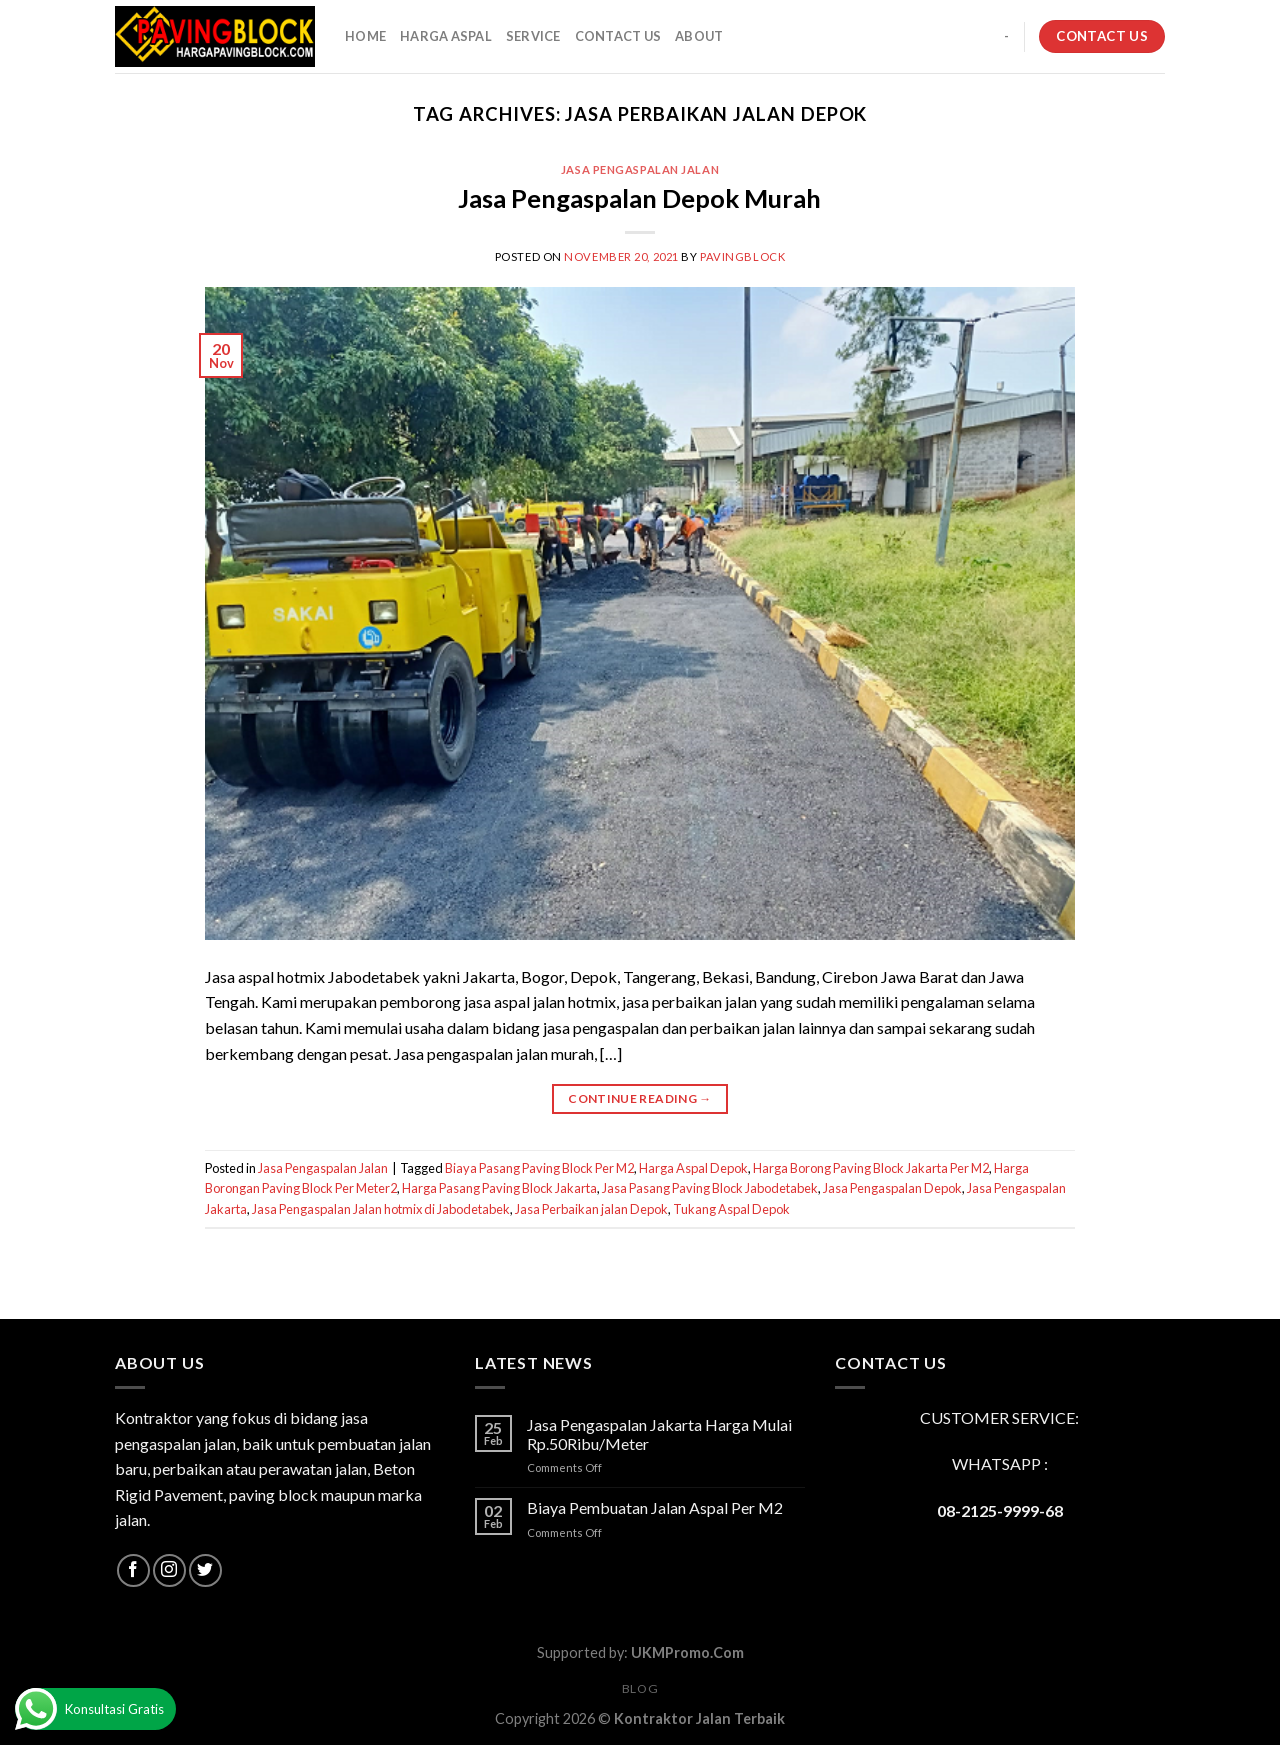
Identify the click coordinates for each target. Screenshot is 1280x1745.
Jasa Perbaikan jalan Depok (591, 1209)
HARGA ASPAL (446, 36)
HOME (365, 36)
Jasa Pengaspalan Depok (892, 1188)
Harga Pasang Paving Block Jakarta (499, 1188)
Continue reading (640, 1098)
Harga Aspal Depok (693, 1168)
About (699, 36)
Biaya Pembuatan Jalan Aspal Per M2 (655, 1507)
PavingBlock (742, 256)
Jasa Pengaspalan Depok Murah (639, 198)
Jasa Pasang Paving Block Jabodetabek (710, 1188)
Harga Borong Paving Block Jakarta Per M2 (871, 1168)
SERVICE (533, 36)
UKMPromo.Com (687, 1652)
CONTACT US (618, 36)
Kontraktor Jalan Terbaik (699, 1718)
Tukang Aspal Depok (731, 1209)
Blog (640, 1688)
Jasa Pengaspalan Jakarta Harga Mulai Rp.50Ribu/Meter (659, 1434)
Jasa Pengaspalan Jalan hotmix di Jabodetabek (381, 1209)
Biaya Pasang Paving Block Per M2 (539, 1168)
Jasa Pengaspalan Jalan (640, 169)
